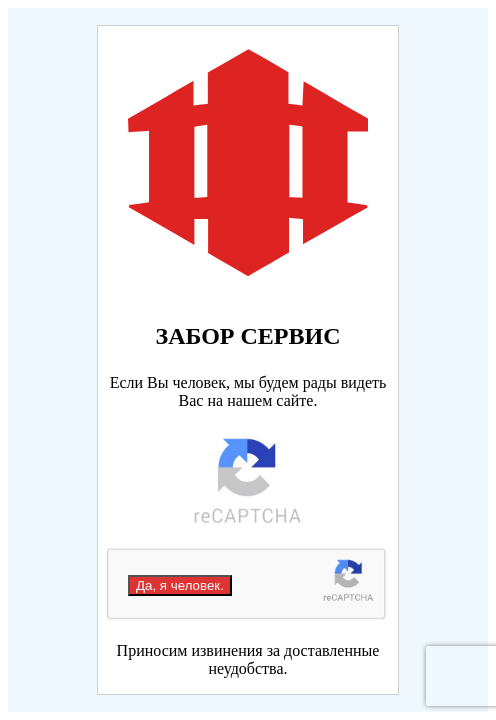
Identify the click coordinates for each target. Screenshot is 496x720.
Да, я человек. (180, 585)
